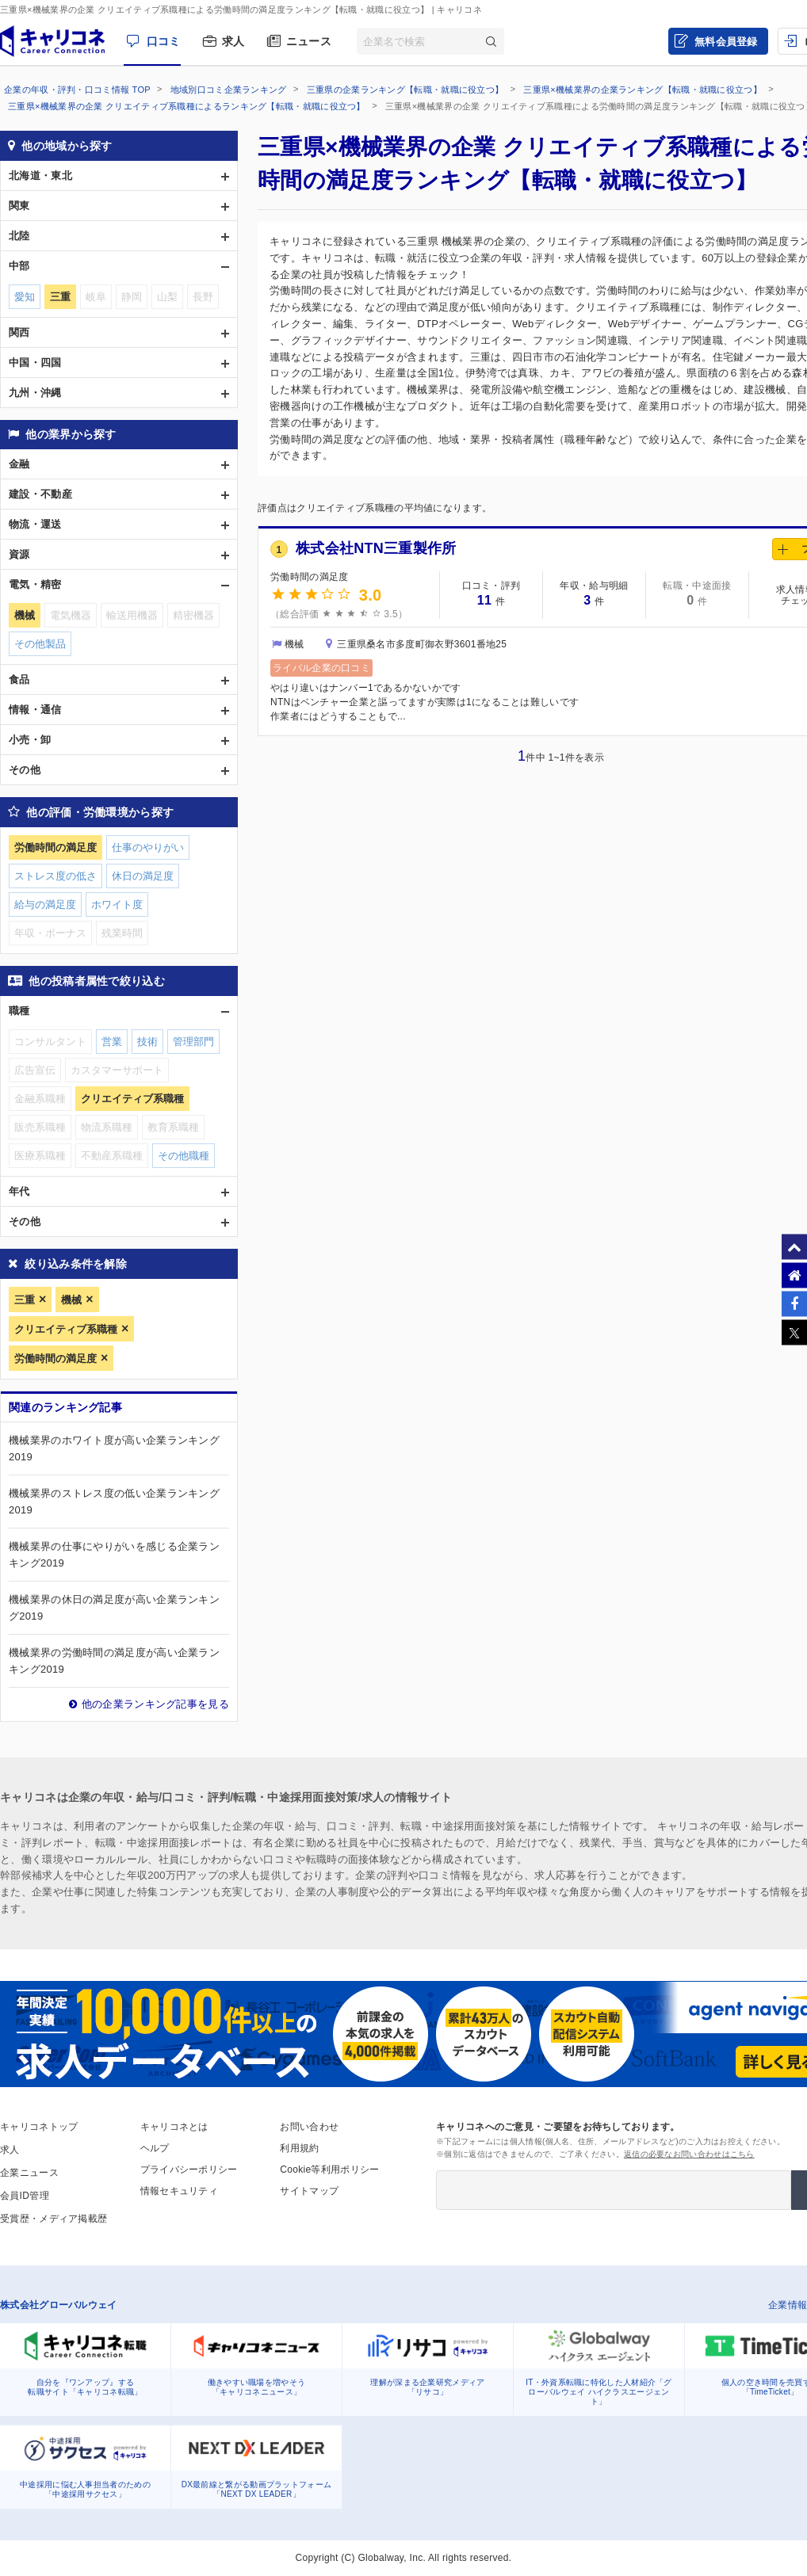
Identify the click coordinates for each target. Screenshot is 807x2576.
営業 (111, 1042)
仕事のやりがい (148, 847)
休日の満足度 (143, 876)
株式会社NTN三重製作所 (376, 548)
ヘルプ (155, 2148)
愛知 (24, 297)
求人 (233, 41)
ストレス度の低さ (55, 876)
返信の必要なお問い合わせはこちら (689, 2154)
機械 (71, 1300)
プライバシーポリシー (189, 2169)
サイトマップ (309, 2190)
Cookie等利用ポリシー (329, 2169)
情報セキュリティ (179, 2190)
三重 (24, 1300)
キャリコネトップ (39, 2126)
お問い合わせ (309, 2126)
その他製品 (40, 644)
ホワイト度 (117, 904)
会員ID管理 (24, 2195)
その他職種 (183, 1156)
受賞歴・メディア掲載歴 (53, 2218)
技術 (147, 1042)
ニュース (308, 41)
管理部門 (193, 1042)
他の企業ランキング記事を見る (155, 1704)
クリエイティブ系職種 (65, 1329)
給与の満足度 (45, 904)
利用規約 (299, 2148)
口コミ (164, 41)
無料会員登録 (726, 42)
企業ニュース (29, 2172)
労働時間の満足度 (55, 1358)
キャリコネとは (174, 2126)
